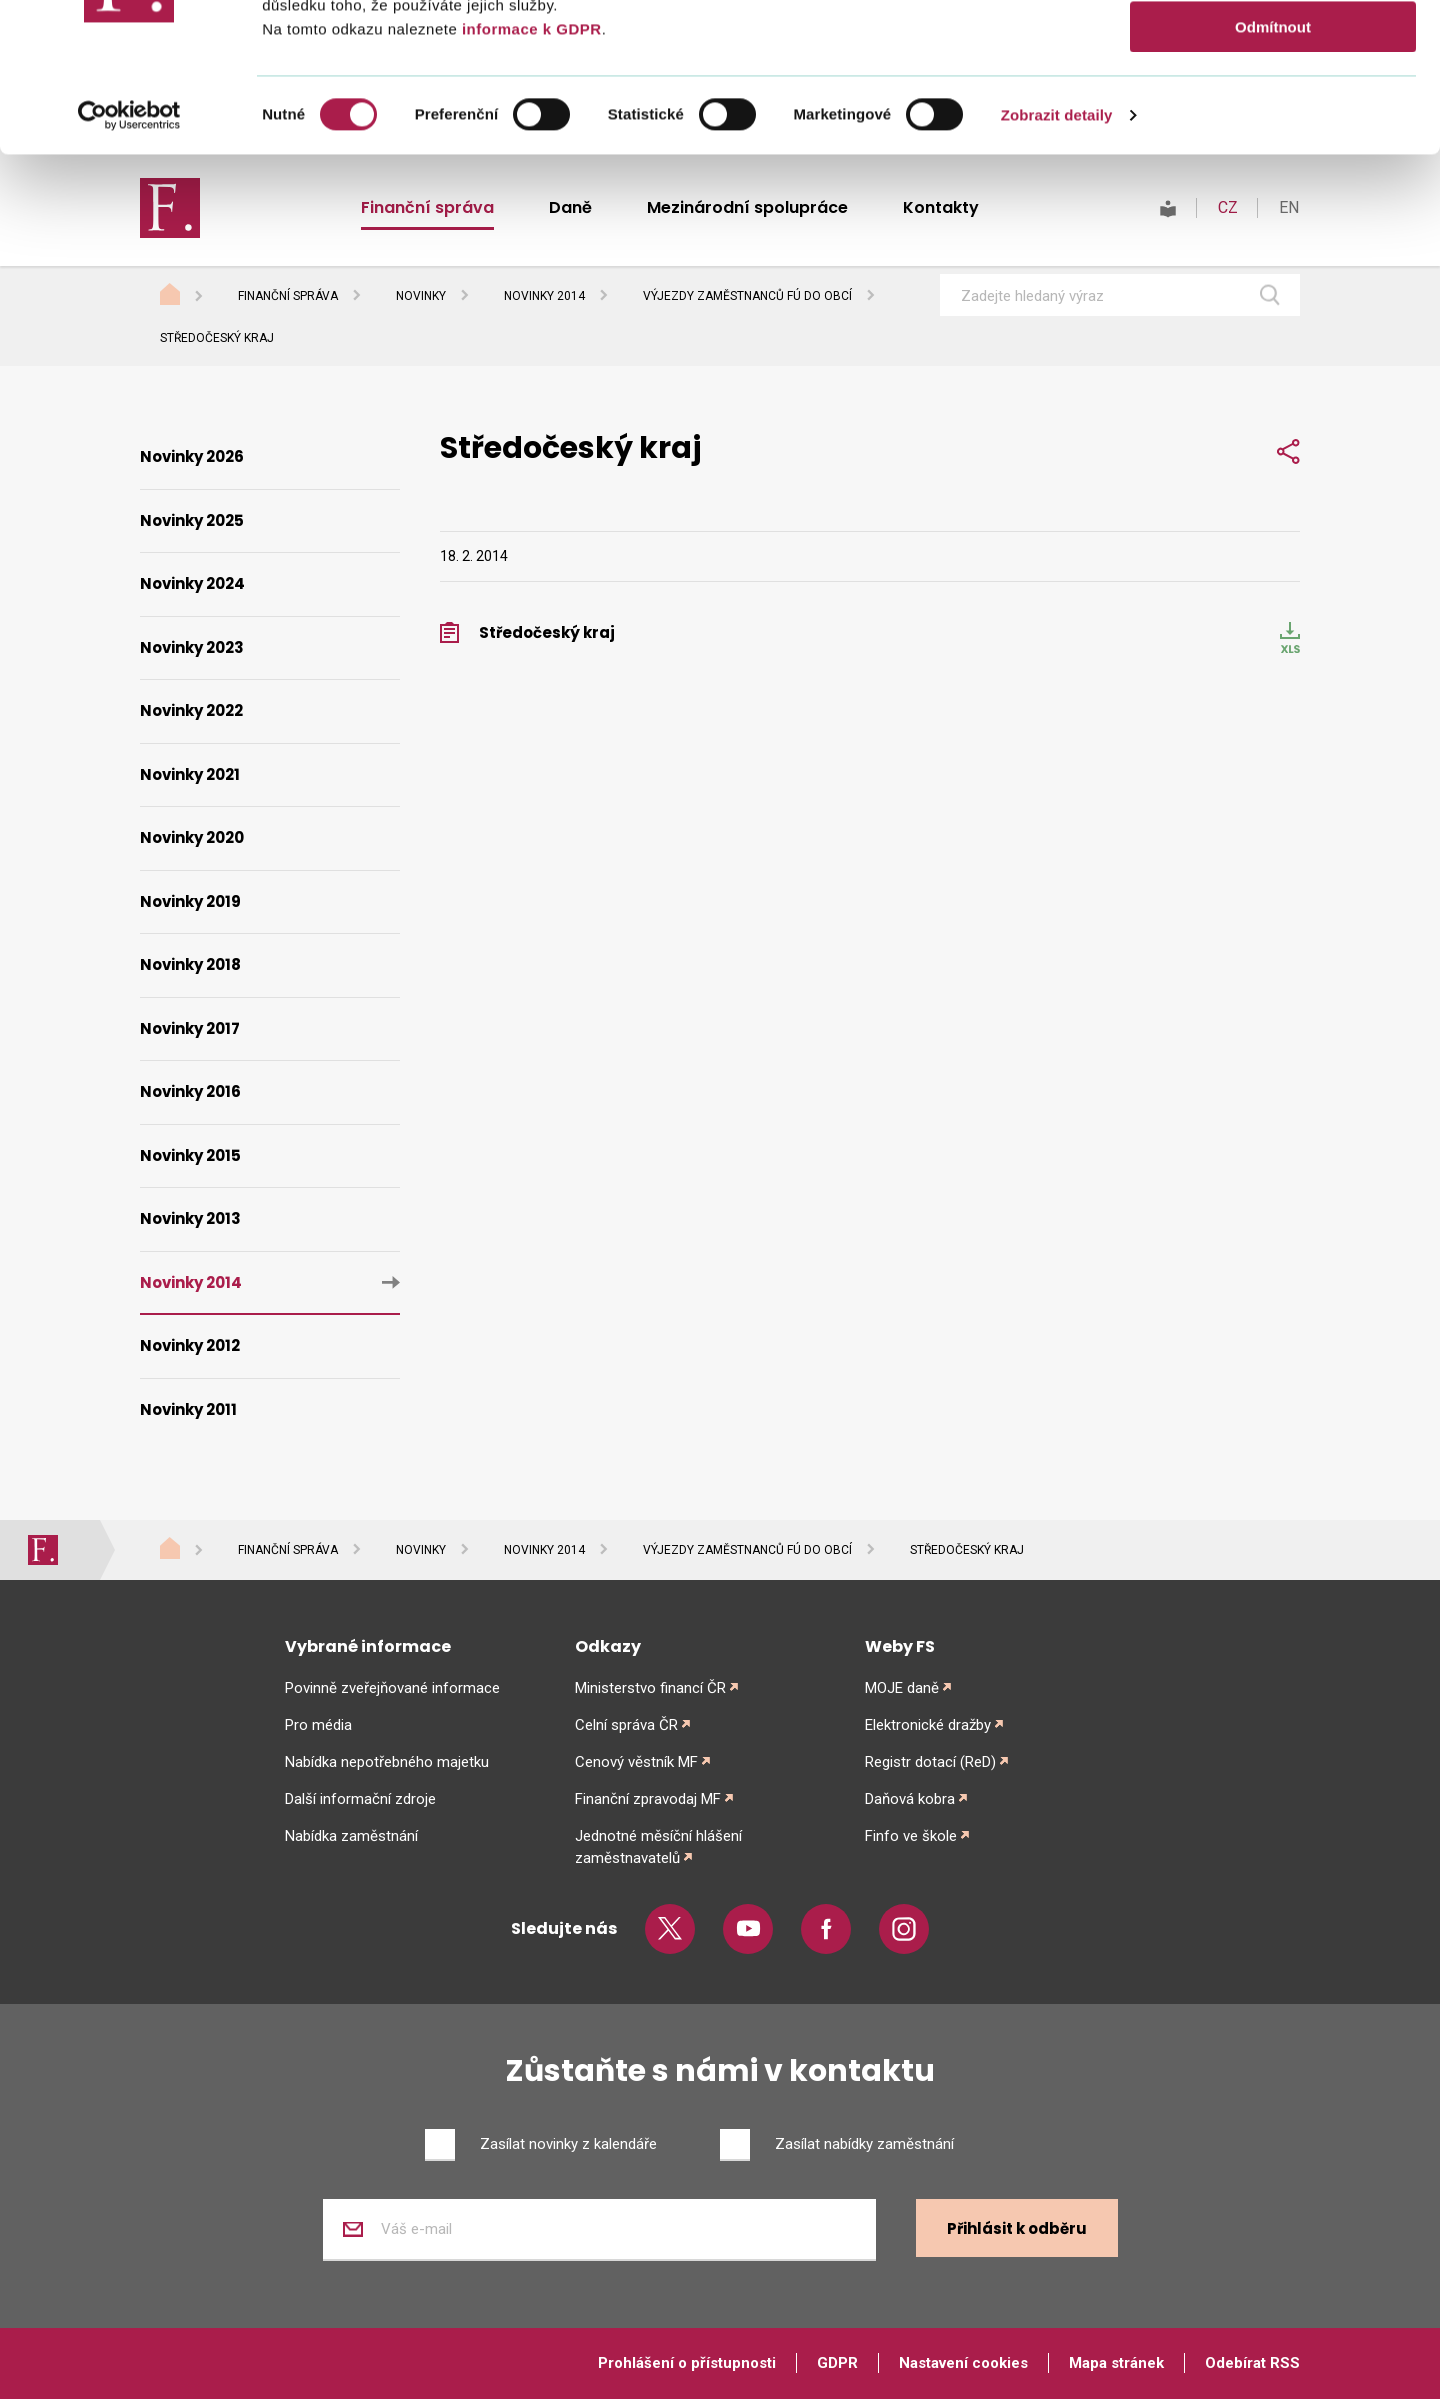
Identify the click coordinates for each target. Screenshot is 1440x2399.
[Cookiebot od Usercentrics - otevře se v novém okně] (129, 255)
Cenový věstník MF (636, 1762)
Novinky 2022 (191, 710)
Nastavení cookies (963, 2363)
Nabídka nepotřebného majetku (387, 1762)
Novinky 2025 (192, 520)
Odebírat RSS (1252, 2363)
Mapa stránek (1116, 2363)
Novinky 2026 (192, 456)
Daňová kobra (910, 1799)
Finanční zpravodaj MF (648, 1799)
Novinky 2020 (192, 837)
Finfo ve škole (911, 1836)
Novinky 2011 (188, 1409)
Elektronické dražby (928, 1725)
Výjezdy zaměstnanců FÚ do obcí (747, 296)
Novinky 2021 (190, 774)
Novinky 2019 (190, 901)
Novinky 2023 (192, 647)
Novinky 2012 (190, 1345)
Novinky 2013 (190, 1218)
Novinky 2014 (544, 296)
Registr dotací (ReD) (930, 1762)
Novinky (421, 296)
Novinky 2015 (190, 1155)
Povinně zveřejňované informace (392, 1688)
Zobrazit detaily (1057, 254)
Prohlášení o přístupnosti (687, 2363)
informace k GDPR (529, 168)
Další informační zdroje (360, 1799)
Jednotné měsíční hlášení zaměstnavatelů (658, 1847)
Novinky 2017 (190, 1028)
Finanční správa (288, 296)
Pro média (318, 1725)
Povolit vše (1272, 49)
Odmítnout (1273, 166)
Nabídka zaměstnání (351, 1836)
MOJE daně (902, 1688)
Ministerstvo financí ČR (650, 1688)
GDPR (837, 2363)
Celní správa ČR (626, 1725)
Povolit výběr (1273, 108)
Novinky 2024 (192, 583)
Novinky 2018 (190, 964)
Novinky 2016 (190, 1091)
